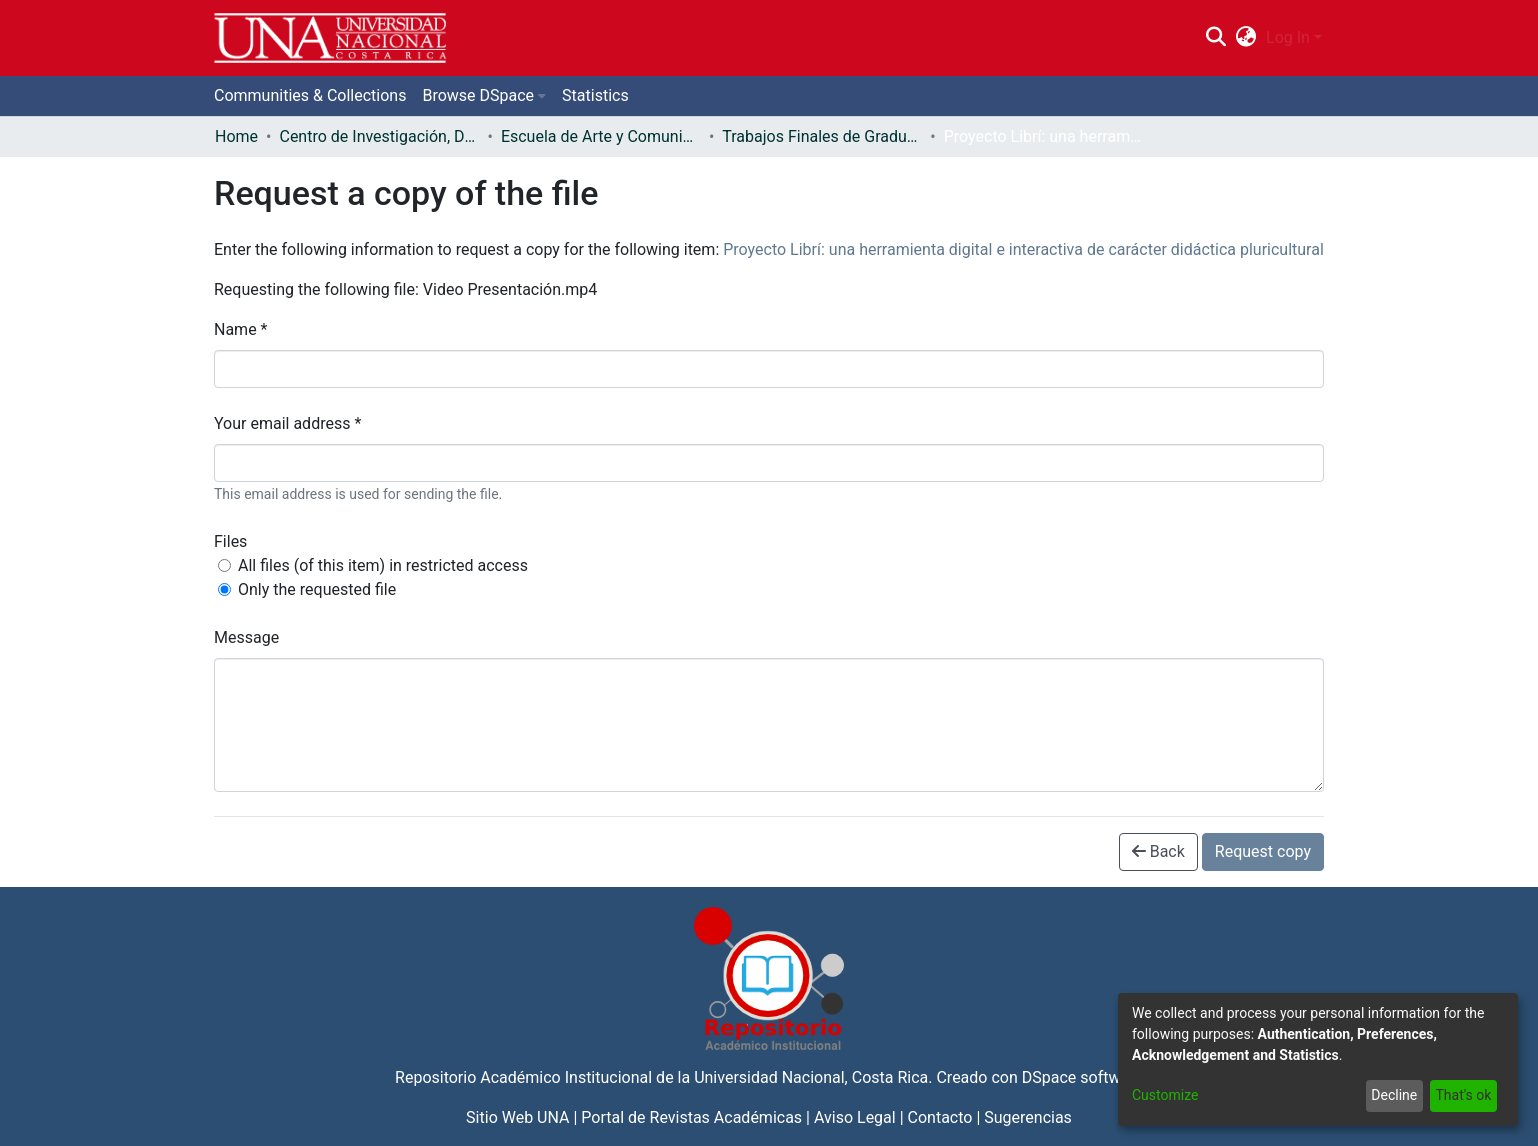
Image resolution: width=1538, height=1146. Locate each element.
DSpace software (1082, 1077)
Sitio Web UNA (517, 1117)
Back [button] (1158, 851)
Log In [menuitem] (1288, 37)
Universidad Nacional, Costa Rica (811, 1077)
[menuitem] (1246, 38)
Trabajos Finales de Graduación (822, 136)
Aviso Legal (855, 1117)
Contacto (940, 1117)
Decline (1394, 1095)
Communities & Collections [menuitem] (310, 95)
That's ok (1463, 1095)
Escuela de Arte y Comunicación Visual (601, 136)
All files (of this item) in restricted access (383, 565)
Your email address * (287, 423)
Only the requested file (317, 589)
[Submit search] (1215, 38)
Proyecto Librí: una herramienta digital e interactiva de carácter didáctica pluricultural (1023, 249)
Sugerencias (1028, 1117)
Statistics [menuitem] (595, 95)
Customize (1165, 1095)
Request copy (1263, 851)
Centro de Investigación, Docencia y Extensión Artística (379, 136)
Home (236, 136)
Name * (241, 329)
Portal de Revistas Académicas (691, 1117)
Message (246, 637)
